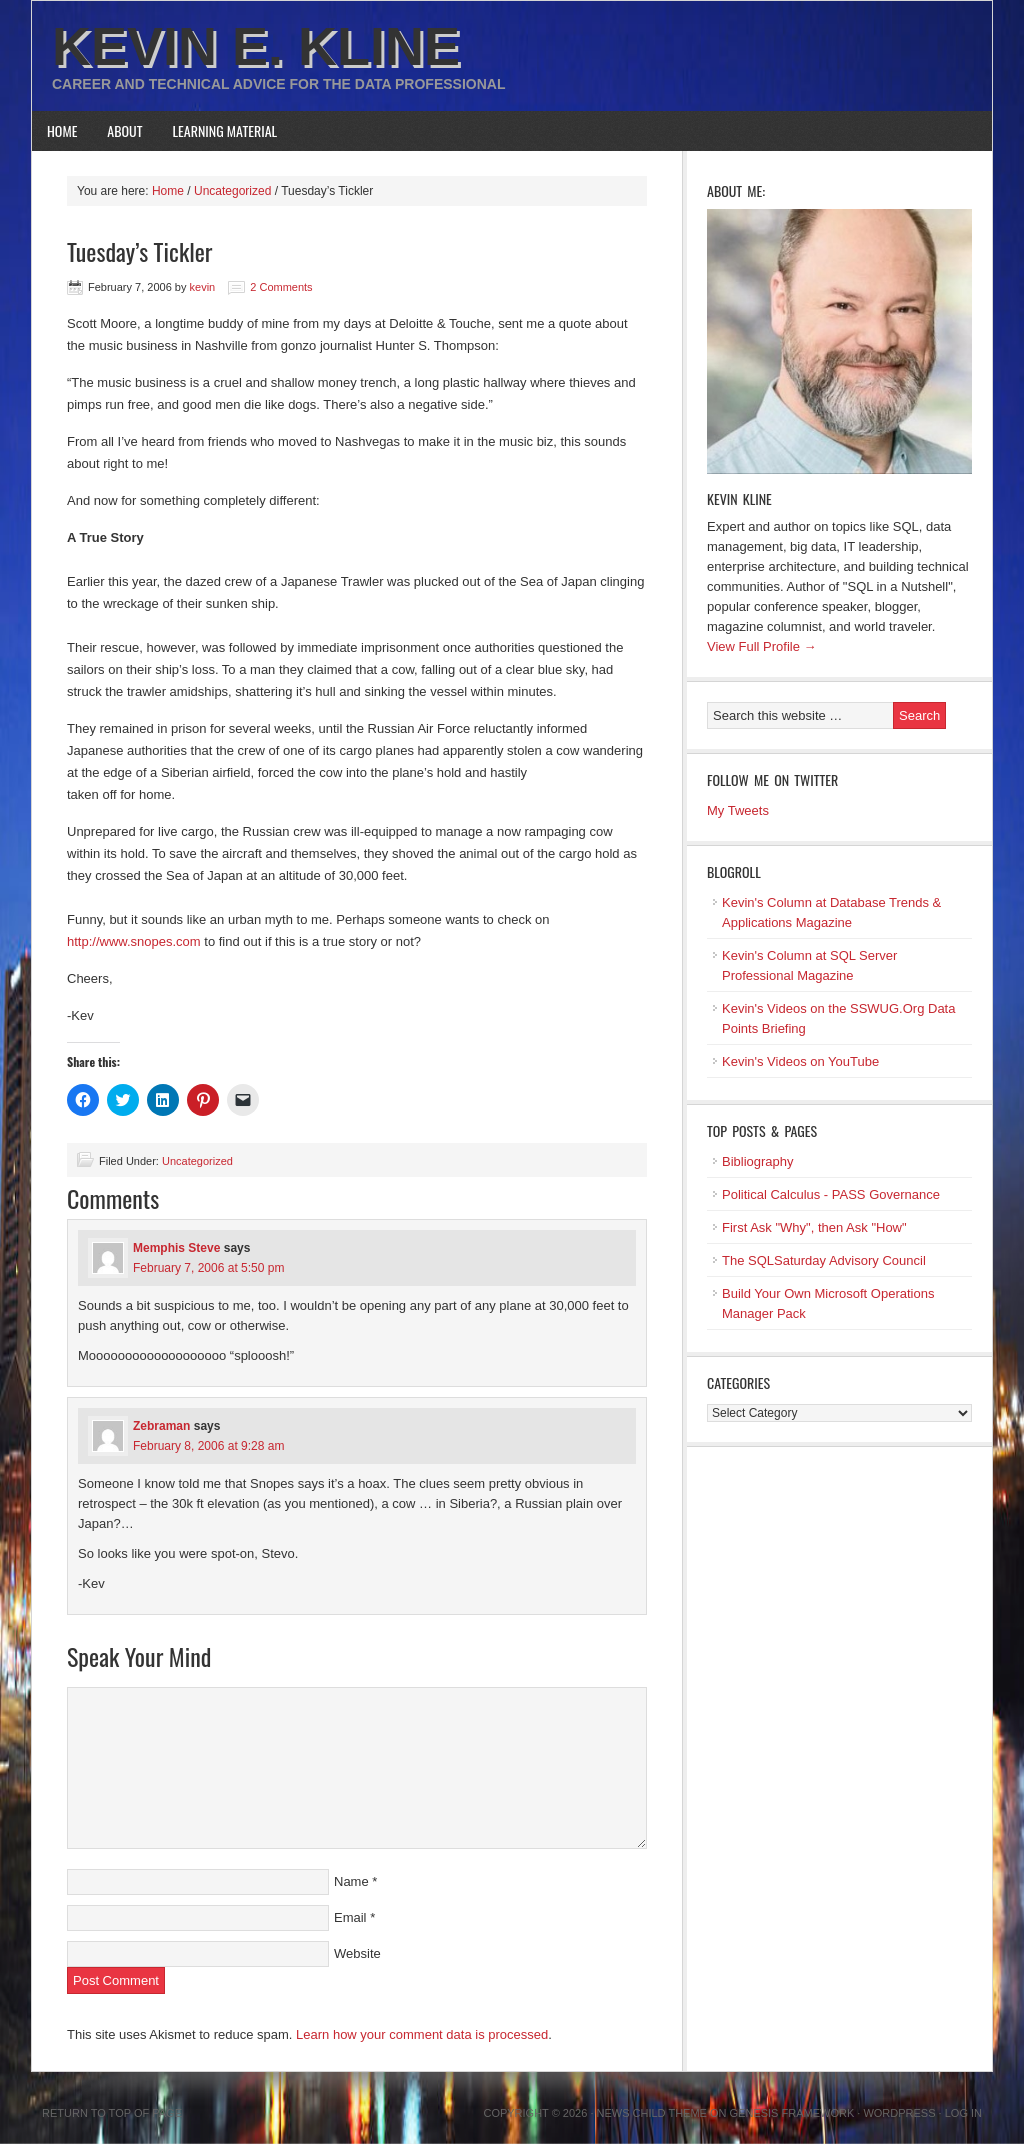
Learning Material (225, 130)
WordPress (899, 2113)
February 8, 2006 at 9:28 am (208, 1446)
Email (350, 1917)
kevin (203, 287)
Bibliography (758, 1161)
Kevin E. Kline (256, 46)
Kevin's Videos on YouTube (800, 1061)
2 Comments (281, 287)
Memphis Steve (176, 1248)
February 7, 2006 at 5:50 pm (208, 1268)
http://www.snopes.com (134, 941)
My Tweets (738, 810)
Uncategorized (197, 1161)
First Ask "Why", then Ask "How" (814, 1227)
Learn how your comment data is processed (422, 2034)
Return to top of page (112, 2113)
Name (351, 1881)
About (124, 130)
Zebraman (161, 1426)
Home (62, 130)
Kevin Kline (739, 498)
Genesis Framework (792, 2113)
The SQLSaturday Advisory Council (824, 1260)
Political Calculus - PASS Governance (831, 1194)
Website (357, 1953)
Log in (963, 2113)
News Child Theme (652, 2113)
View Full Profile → (762, 646)
